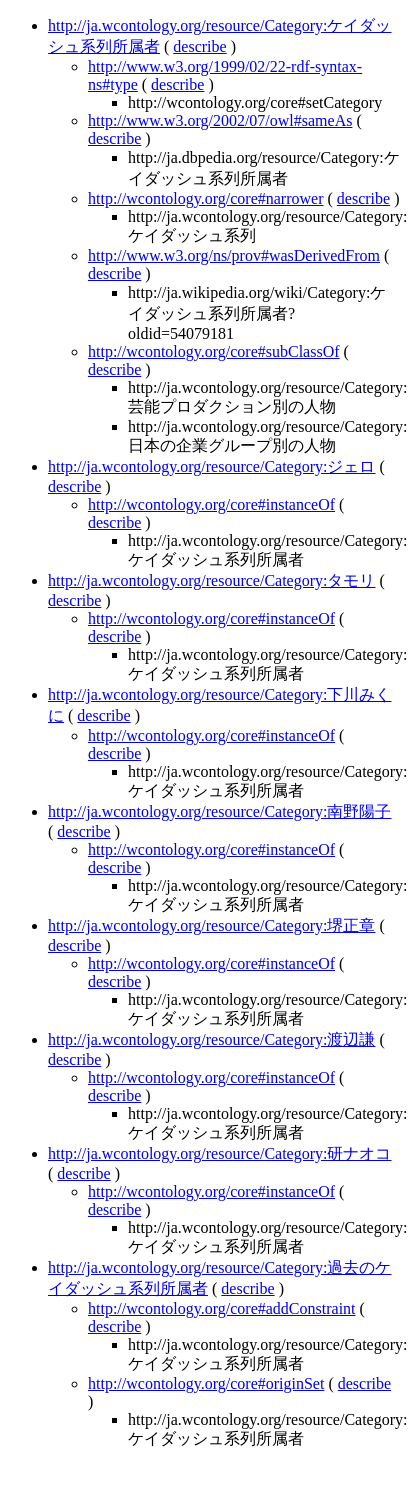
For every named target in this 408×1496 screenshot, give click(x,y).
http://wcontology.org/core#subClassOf (214, 351)
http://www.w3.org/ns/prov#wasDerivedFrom (234, 255)
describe (199, 46)
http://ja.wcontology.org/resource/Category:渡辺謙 (212, 1039)
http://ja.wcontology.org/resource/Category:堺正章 (212, 925)
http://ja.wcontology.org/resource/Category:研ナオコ (220, 1153)
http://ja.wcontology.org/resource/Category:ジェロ (212, 466)
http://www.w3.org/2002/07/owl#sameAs (220, 120)
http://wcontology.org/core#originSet (206, 1383)
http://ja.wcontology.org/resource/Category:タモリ (212, 580)
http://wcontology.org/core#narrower (206, 198)
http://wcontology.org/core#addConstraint (222, 1308)
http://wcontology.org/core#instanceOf (211, 504)
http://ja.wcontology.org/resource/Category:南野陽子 (220, 811)
